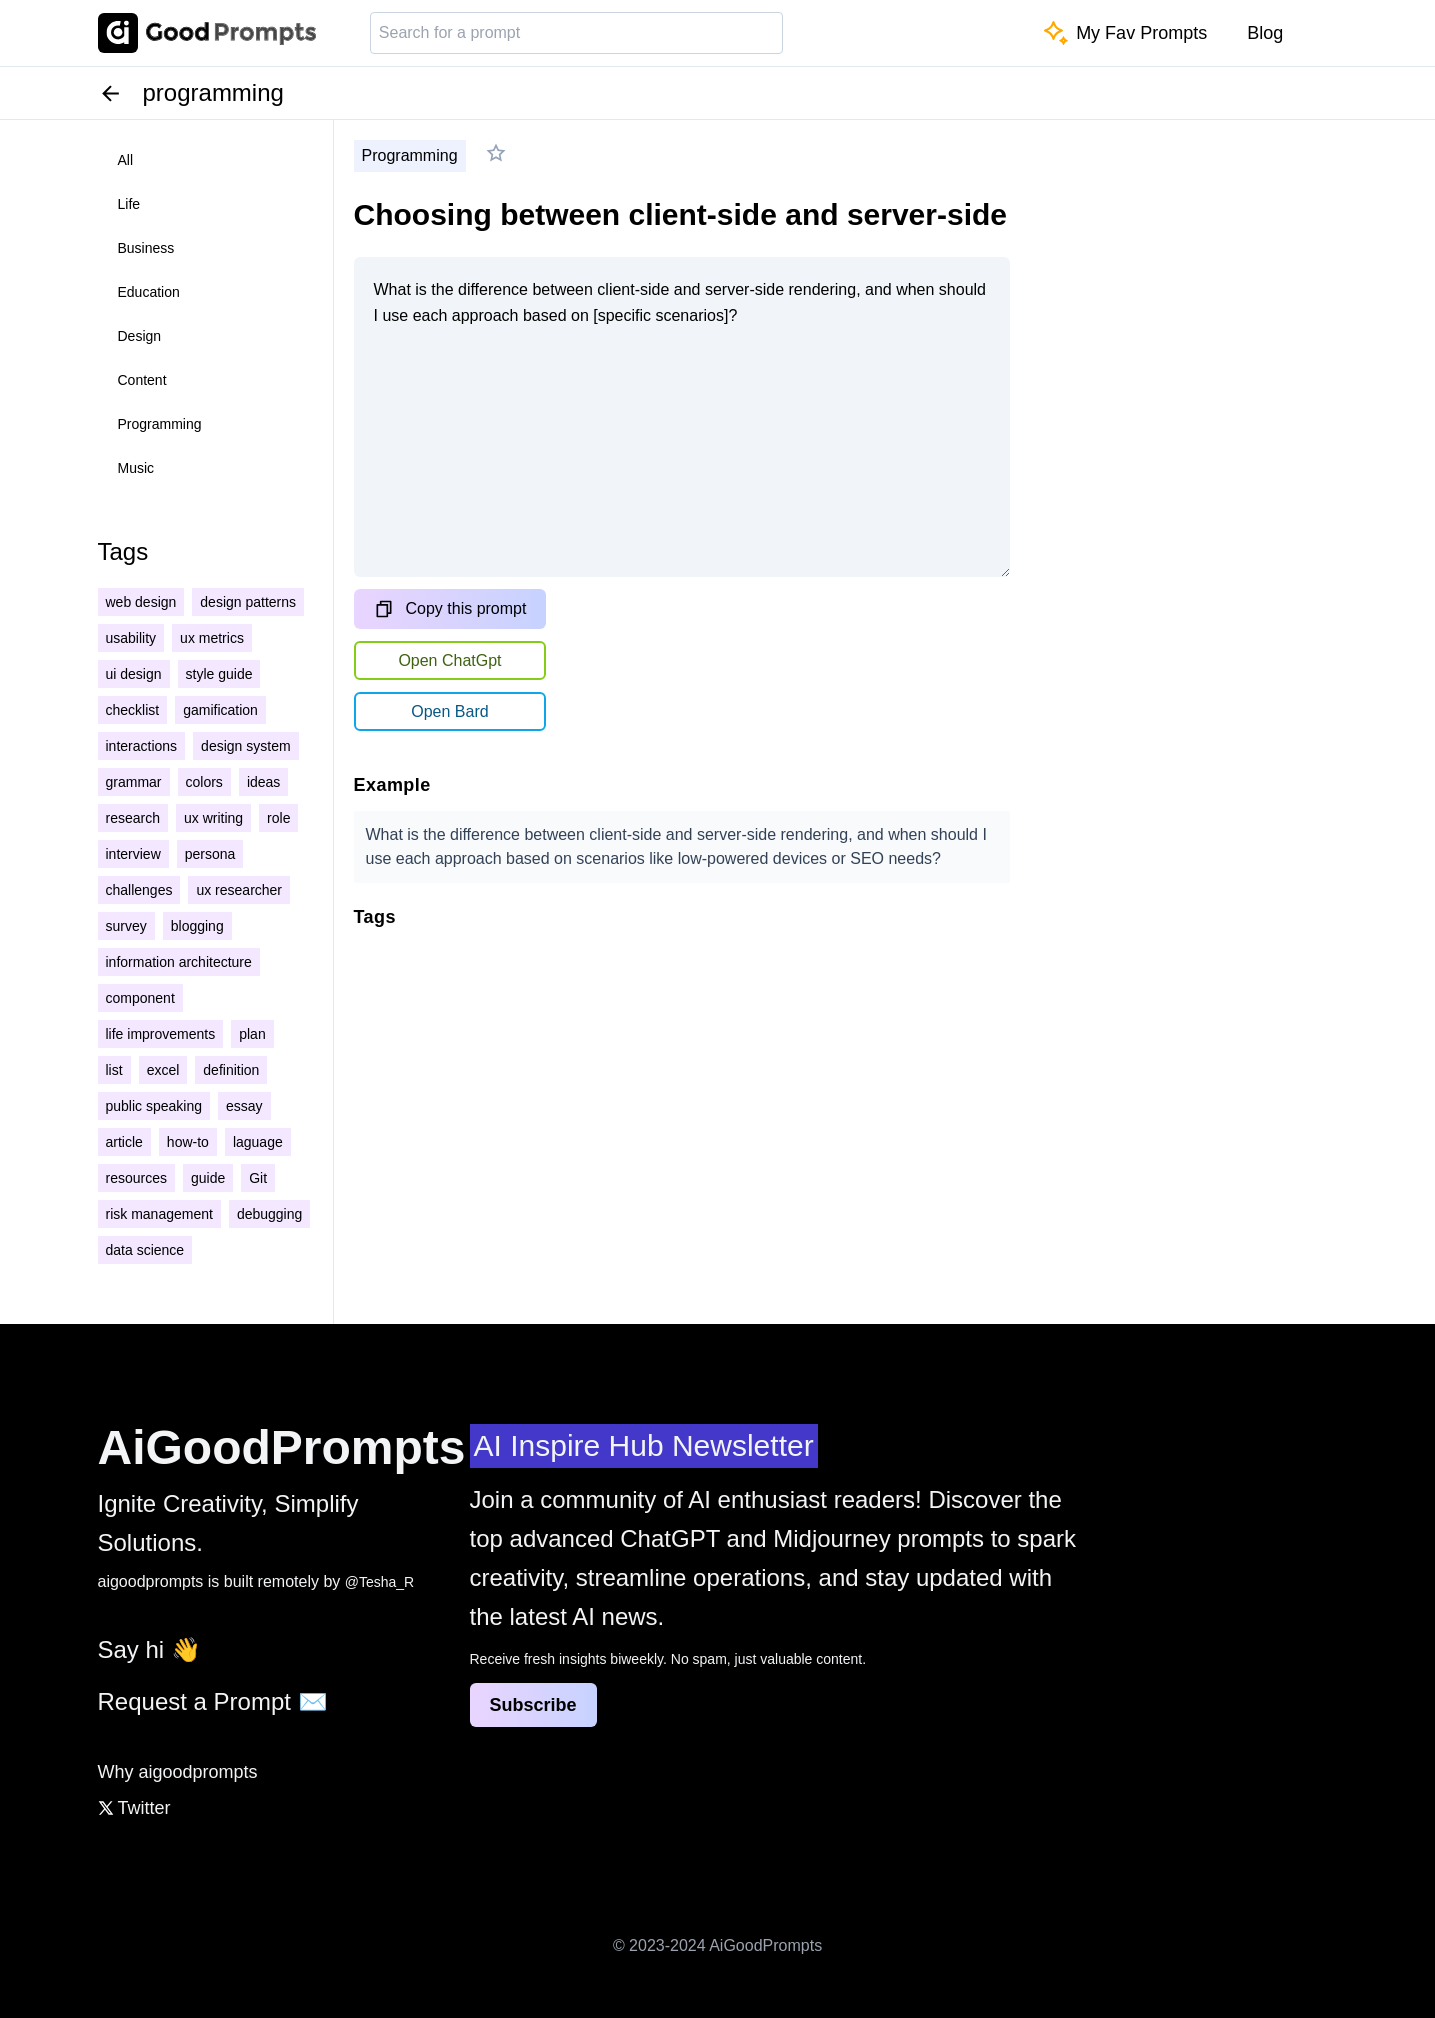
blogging (197, 926)
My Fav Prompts (1125, 33)
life (129, 204)
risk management (159, 1214)
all (126, 160)
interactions (142, 746)
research (133, 818)
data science (145, 1250)
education (149, 292)
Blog (1265, 33)
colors (204, 782)
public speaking (154, 1106)
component (140, 998)
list (114, 1070)
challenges (139, 890)
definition (231, 1070)
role (278, 818)
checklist (133, 710)
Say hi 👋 (149, 1649)
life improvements (161, 1034)
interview (133, 854)
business (146, 248)
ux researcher (239, 890)
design (140, 336)
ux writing (213, 818)
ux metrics (212, 638)
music (136, 468)
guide (208, 1178)
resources (136, 1178)
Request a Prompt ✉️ (213, 1701)
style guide (219, 674)
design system (245, 746)
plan (252, 1034)
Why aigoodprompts (178, 1772)
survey (126, 926)
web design (141, 602)
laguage (258, 1142)
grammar (134, 782)
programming (160, 424)
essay (244, 1106)
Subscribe (533, 1705)
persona (210, 854)
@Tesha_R (379, 1582)
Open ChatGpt (449, 660)
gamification (220, 710)
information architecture (179, 962)
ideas (263, 782)
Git (258, 1178)
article (124, 1142)
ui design (134, 674)
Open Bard (449, 711)
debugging (269, 1214)
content (142, 380)
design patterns (248, 602)
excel (163, 1070)
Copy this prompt (450, 609)
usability (131, 638)
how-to (188, 1142)
